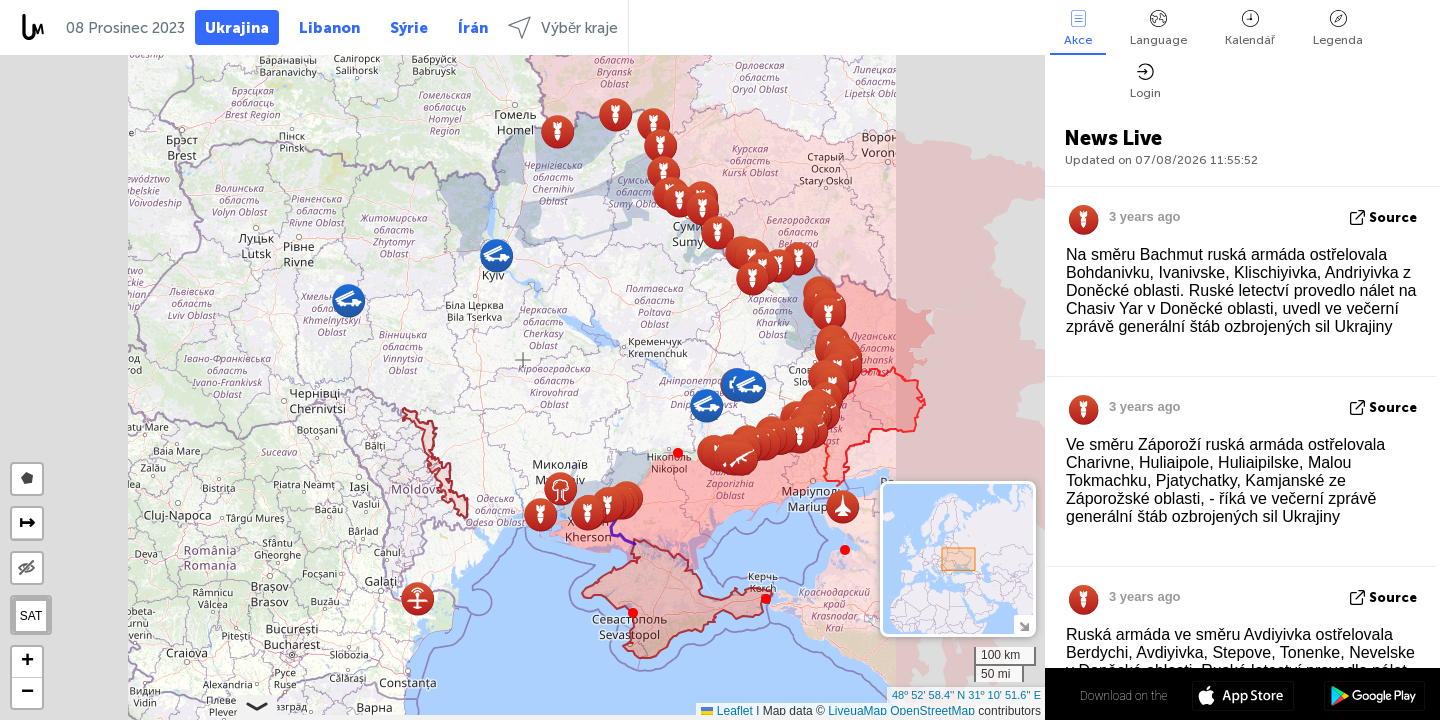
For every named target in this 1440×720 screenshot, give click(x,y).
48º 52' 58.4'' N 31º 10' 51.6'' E (966, 695)
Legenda (1338, 28)
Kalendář (1250, 28)
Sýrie (409, 28)
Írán (473, 28)
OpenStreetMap (932, 711)
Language (1158, 28)
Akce (1078, 28)
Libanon (329, 28)
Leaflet (726, 711)
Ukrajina (237, 28)
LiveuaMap (857, 711)
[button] (678, 453)
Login (1145, 81)
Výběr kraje (563, 27)
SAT (31, 616)
